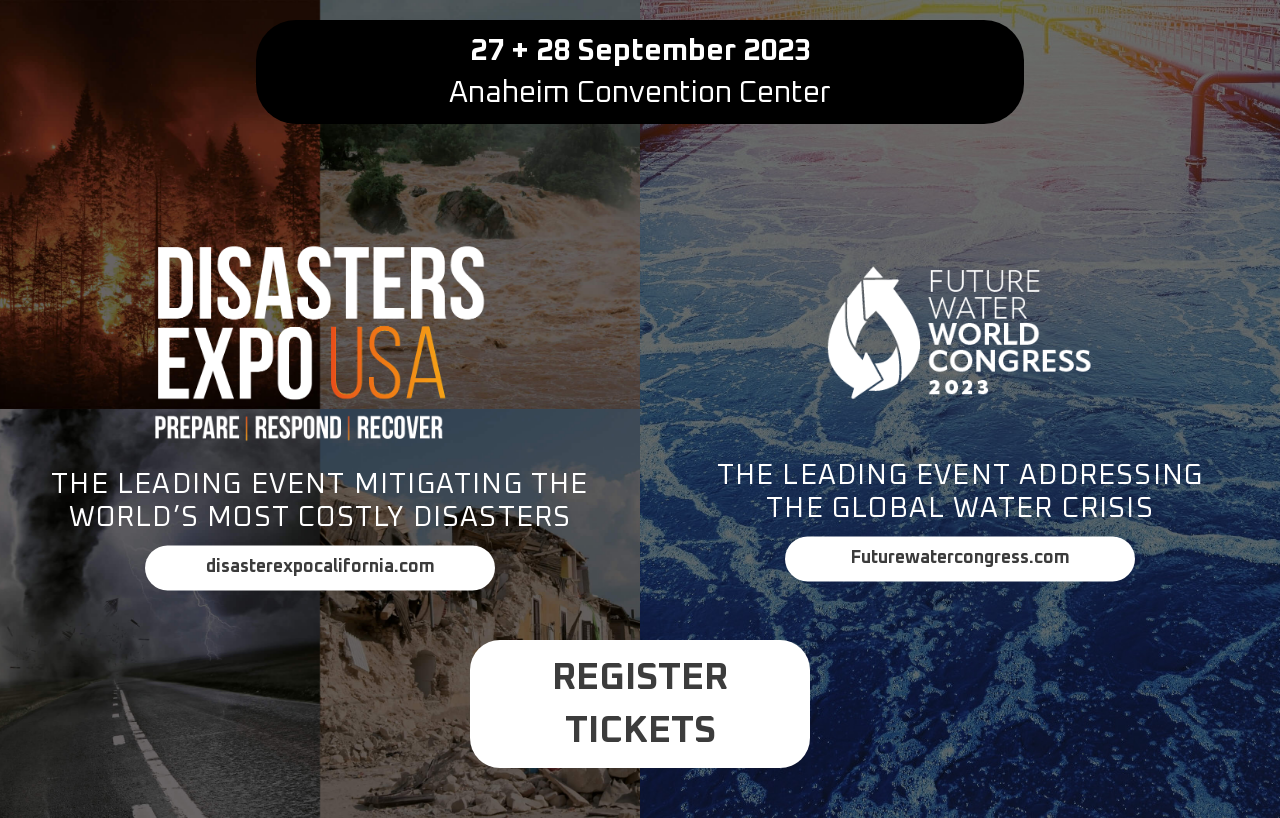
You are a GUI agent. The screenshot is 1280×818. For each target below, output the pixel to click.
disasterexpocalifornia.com (320, 567)
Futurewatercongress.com (960, 558)
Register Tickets (640, 704)
